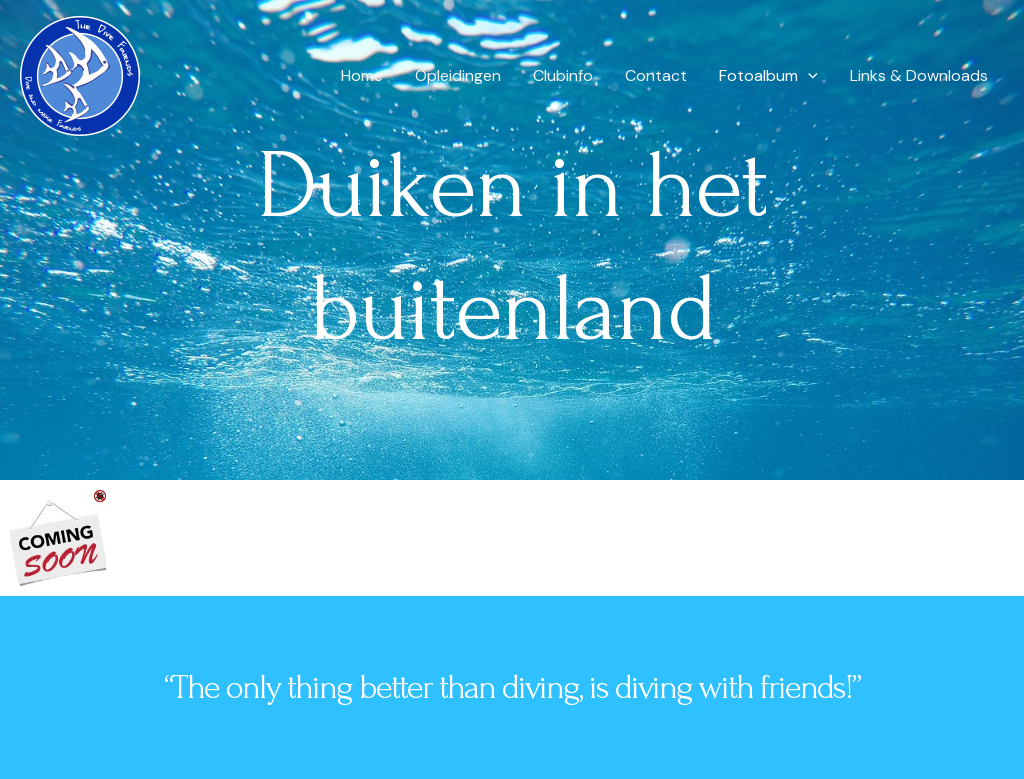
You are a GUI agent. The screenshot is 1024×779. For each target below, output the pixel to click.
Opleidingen (458, 75)
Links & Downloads (919, 75)
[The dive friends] (80, 74)
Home (362, 75)
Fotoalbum (768, 76)
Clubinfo (563, 75)
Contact (656, 75)
